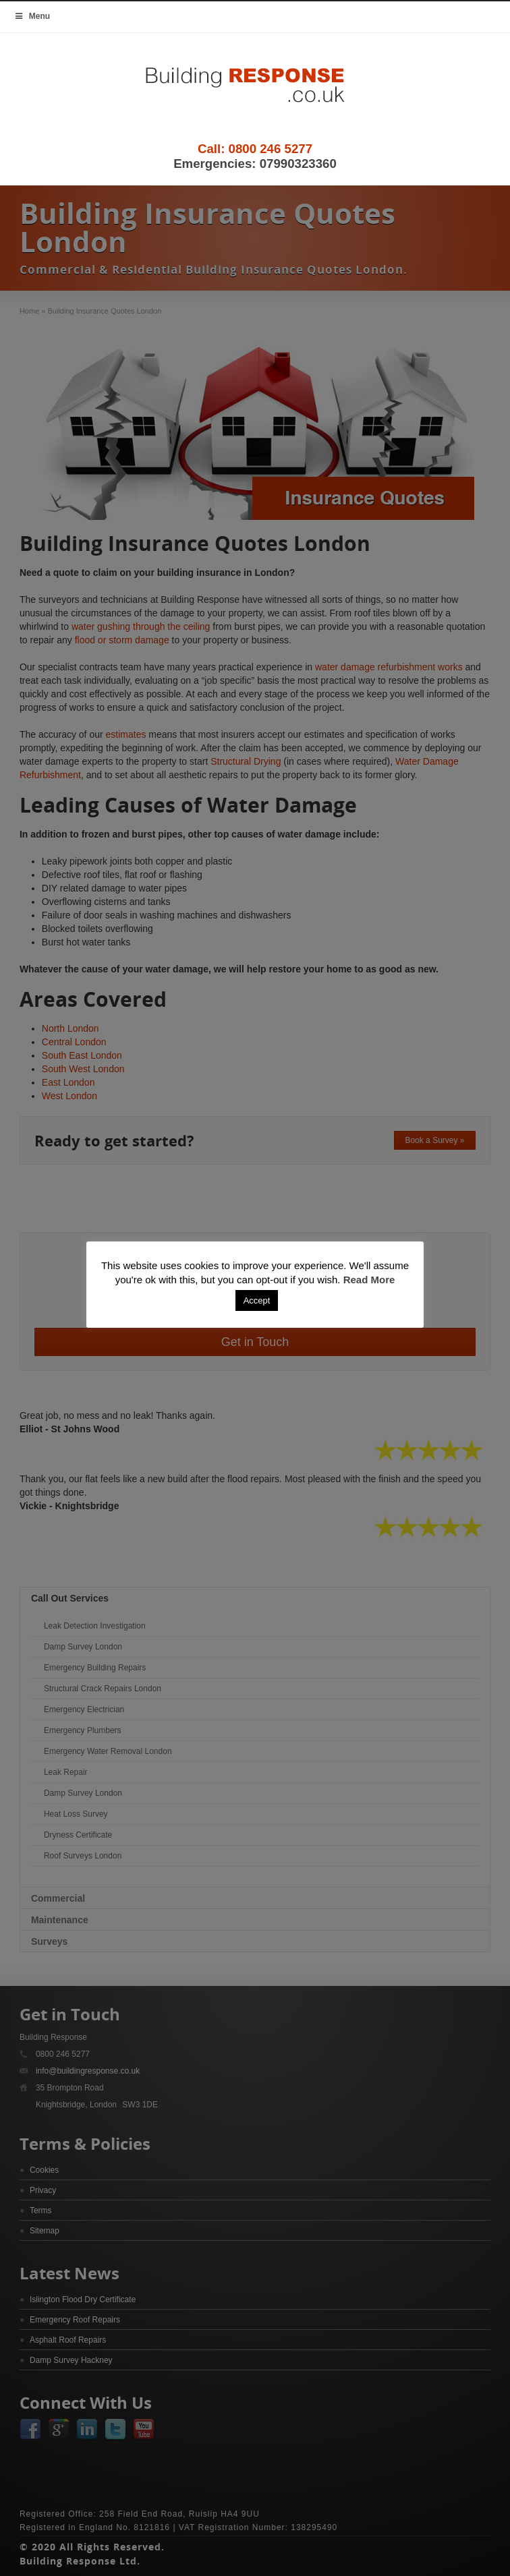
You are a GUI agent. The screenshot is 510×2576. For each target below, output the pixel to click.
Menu (31, 16)
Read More (369, 1279)
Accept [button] (257, 1300)
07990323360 (298, 163)
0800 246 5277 (271, 149)
